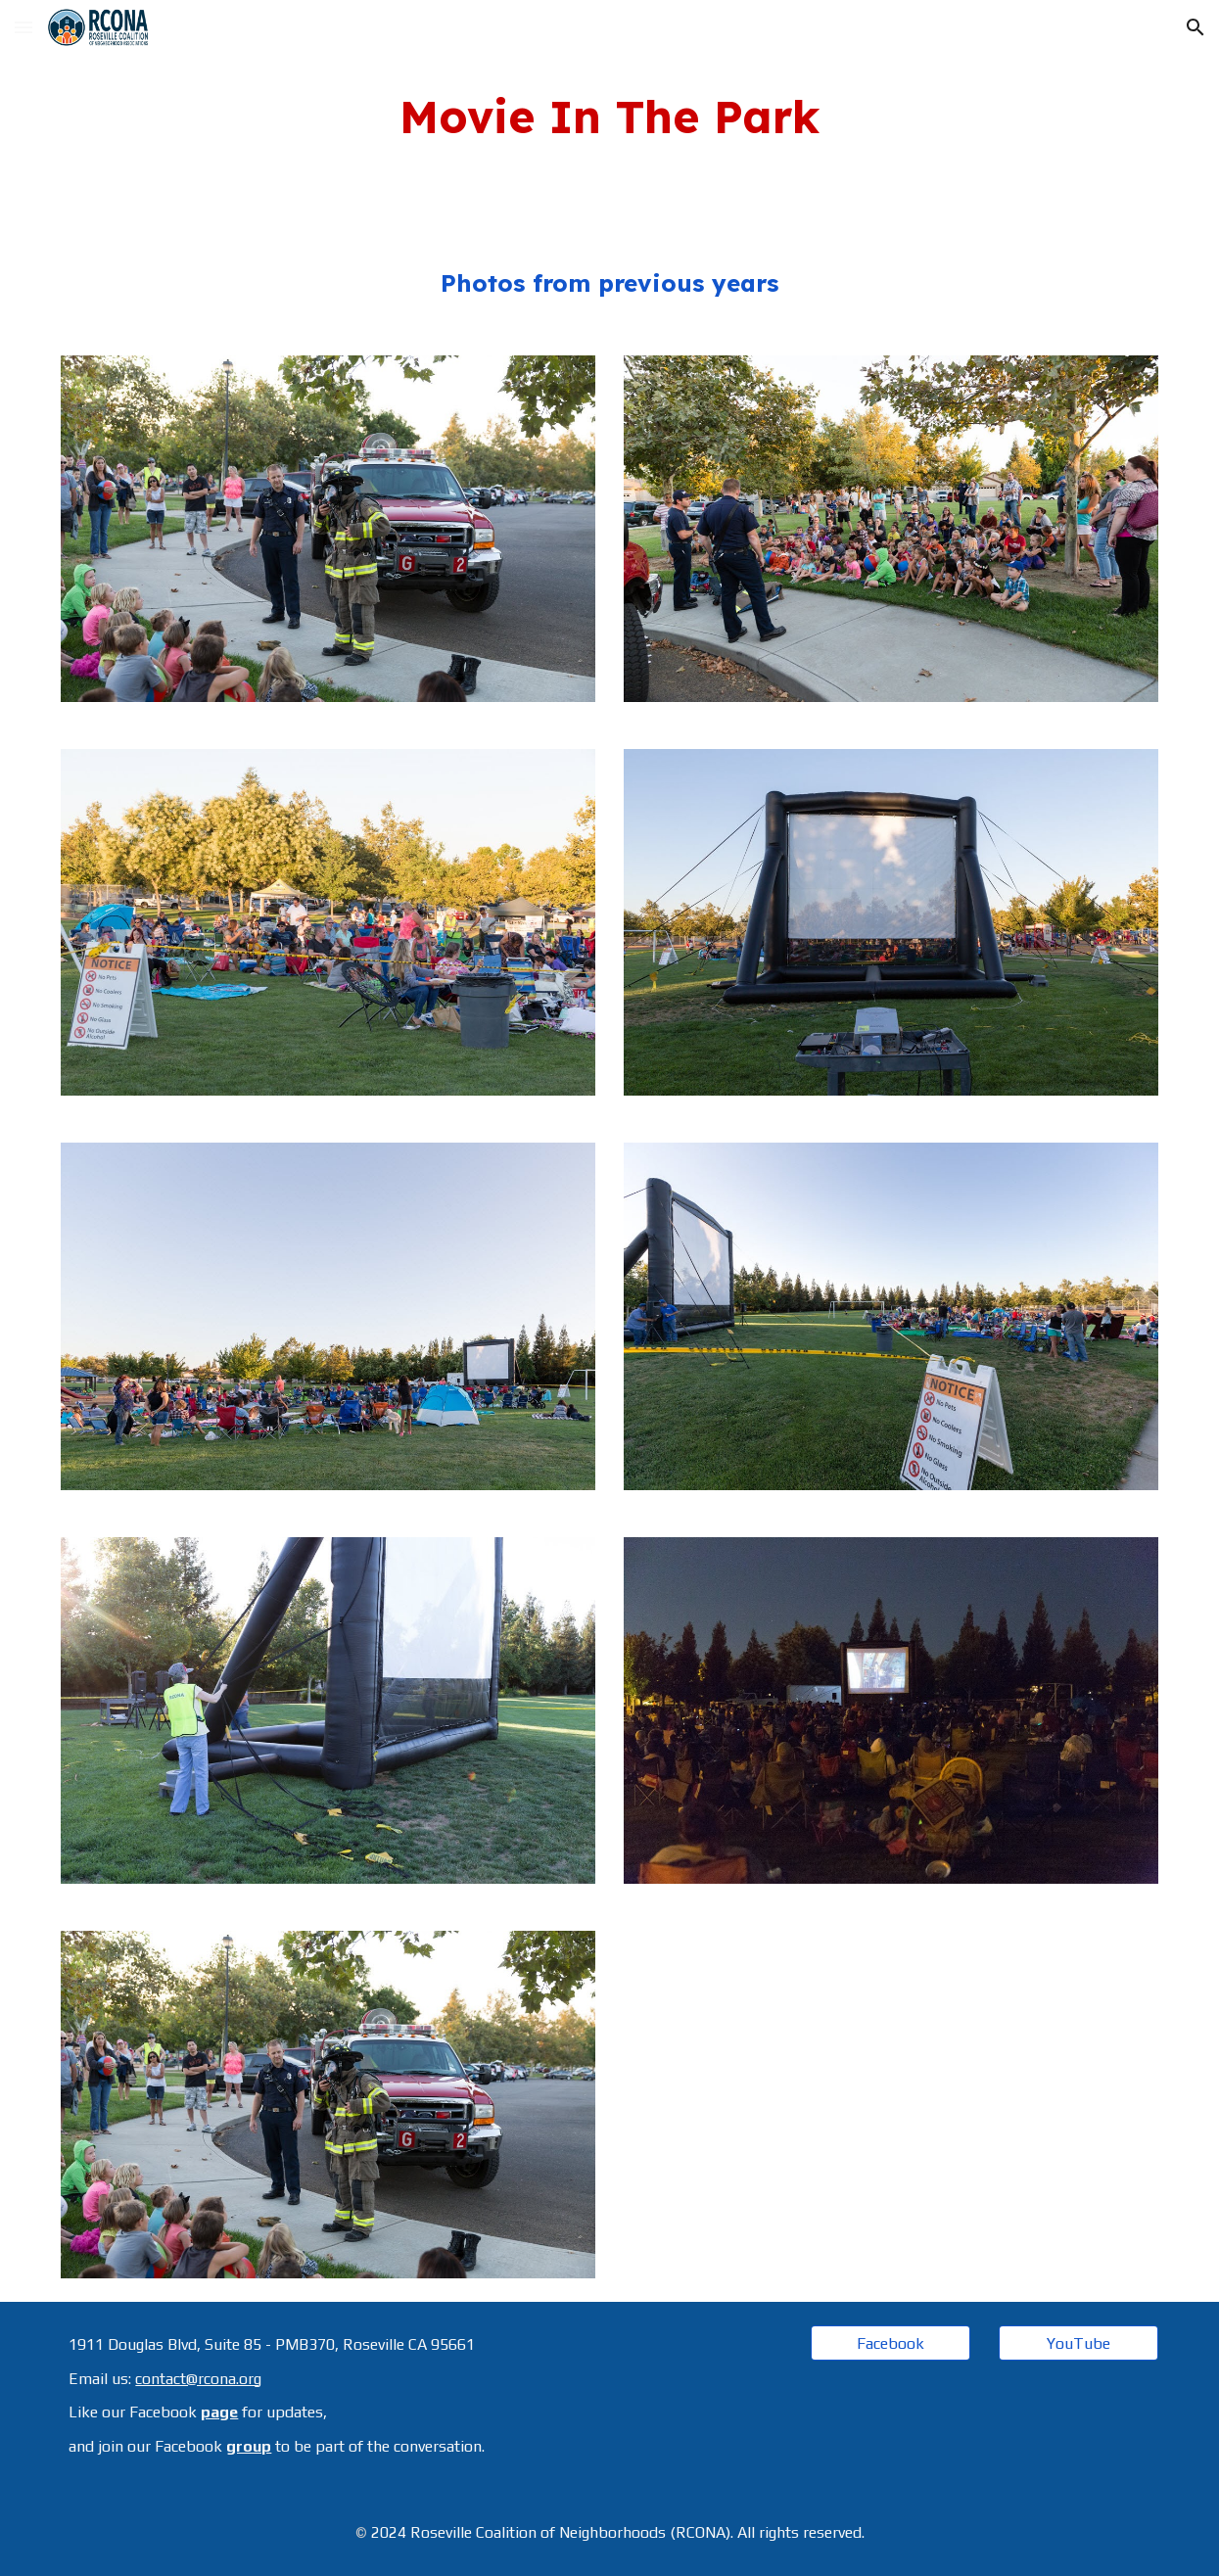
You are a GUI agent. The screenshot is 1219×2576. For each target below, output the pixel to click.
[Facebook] (890, 2343)
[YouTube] (1078, 2343)
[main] (609, 117)
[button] (23, 27)
